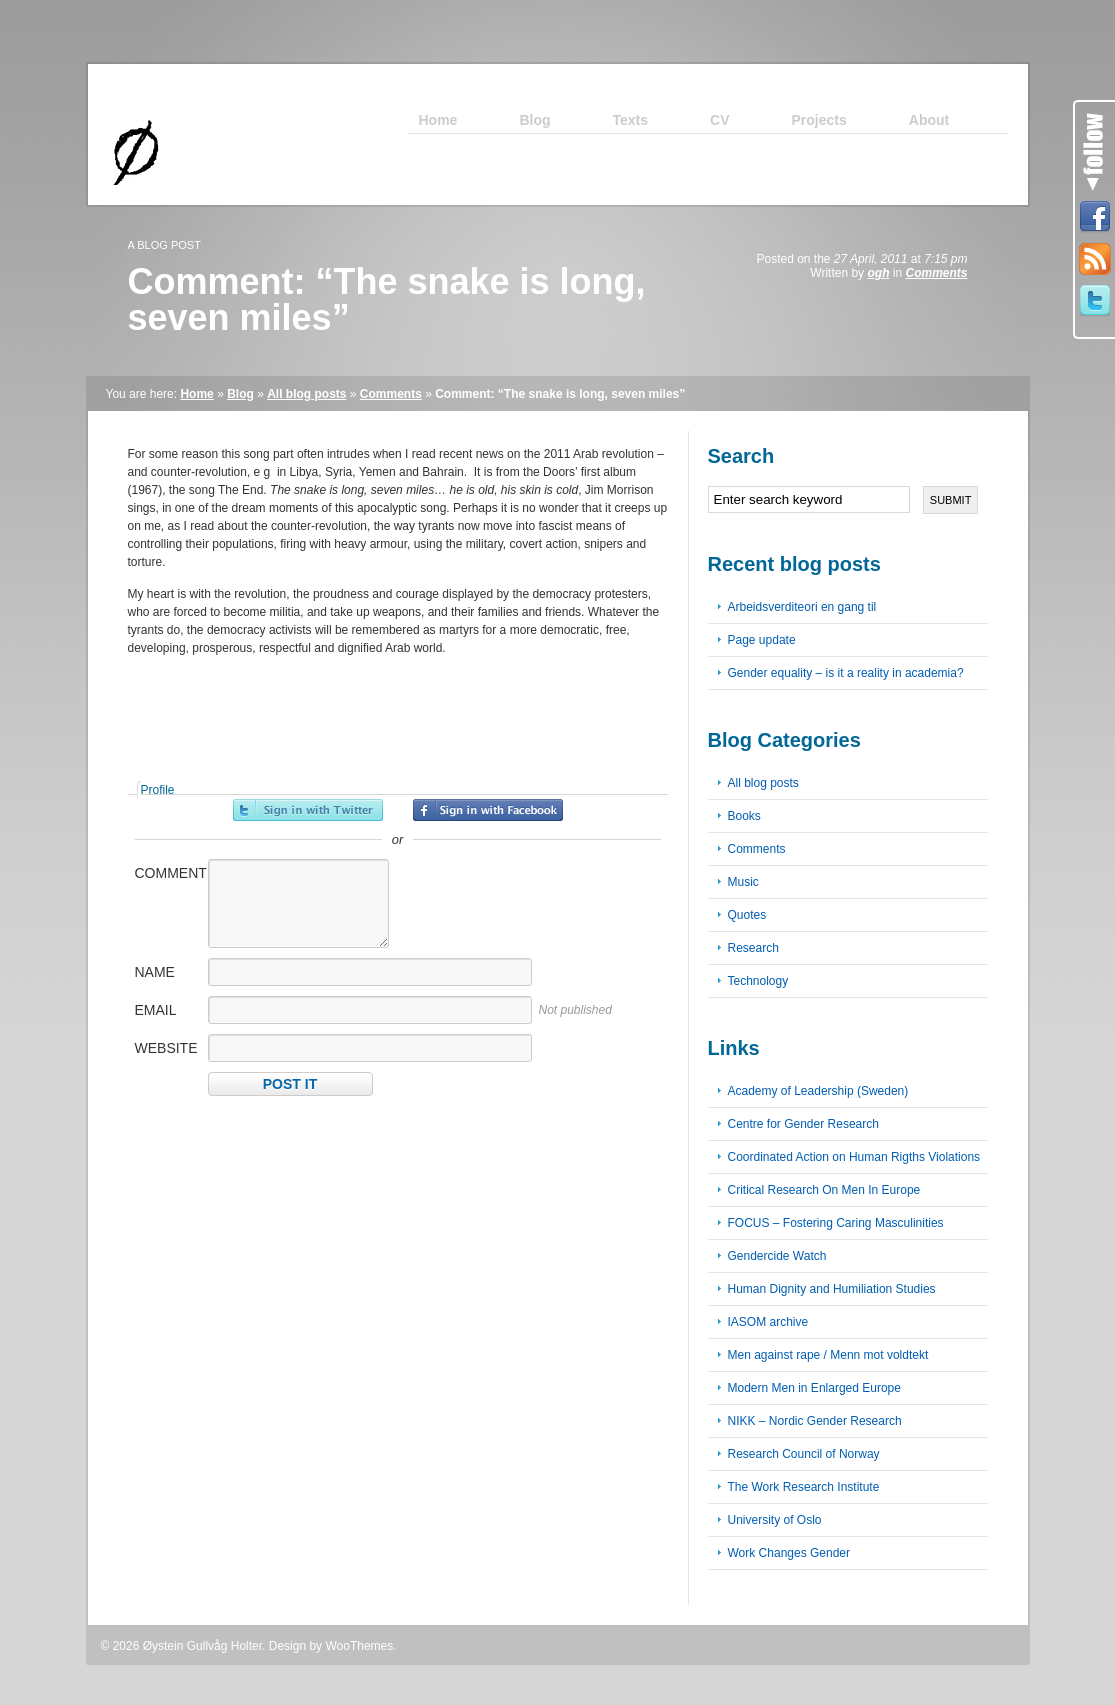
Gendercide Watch (777, 1256)
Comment (170, 873)
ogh (878, 273)
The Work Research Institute (804, 1487)
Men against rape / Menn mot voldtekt (828, 1355)
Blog (240, 394)
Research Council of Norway (804, 1454)
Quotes (747, 915)
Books (744, 816)
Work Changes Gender (789, 1553)
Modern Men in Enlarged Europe (814, 1388)
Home (196, 394)
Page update (762, 640)
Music (743, 882)
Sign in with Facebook (488, 810)
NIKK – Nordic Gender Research (815, 1421)
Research (753, 948)
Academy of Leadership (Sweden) (818, 1091)
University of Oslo (775, 1520)
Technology (758, 981)
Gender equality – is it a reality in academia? (846, 673)
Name (155, 972)
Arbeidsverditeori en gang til (802, 607)
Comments (936, 273)
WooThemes (359, 1646)
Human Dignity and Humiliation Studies (832, 1289)
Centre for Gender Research (803, 1124)
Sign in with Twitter (308, 810)
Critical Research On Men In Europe (824, 1190)
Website (166, 1048)
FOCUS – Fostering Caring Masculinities (836, 1223)
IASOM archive (768, 1322)
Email (156, 1010)
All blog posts (306, 394)
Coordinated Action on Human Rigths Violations (854, 1157)
